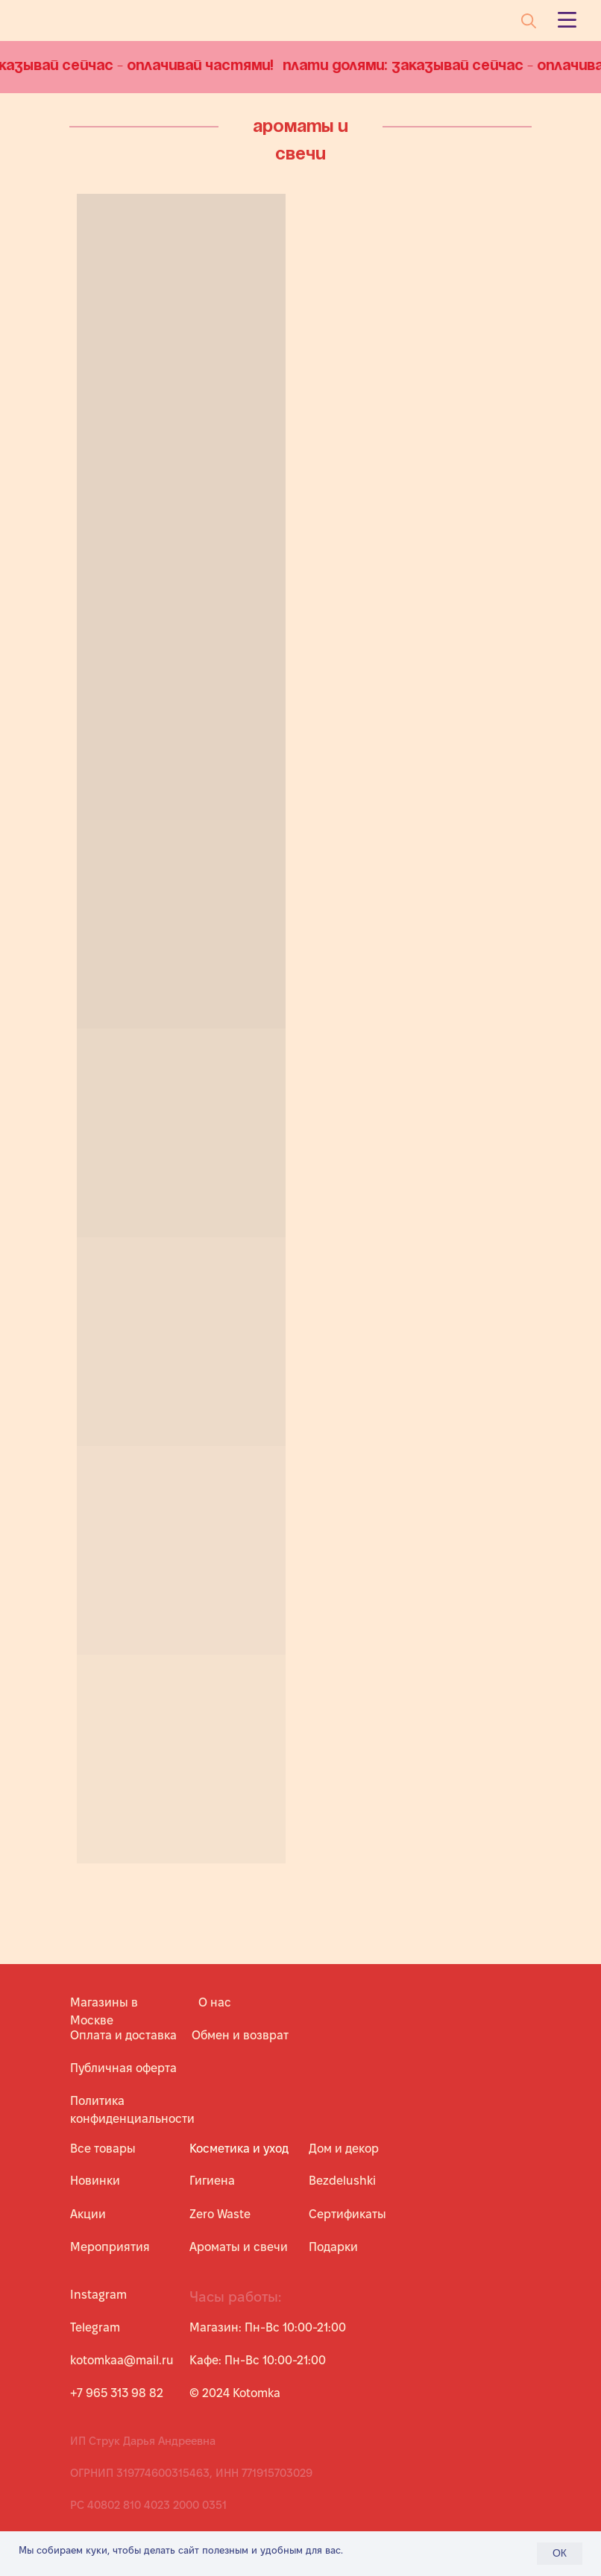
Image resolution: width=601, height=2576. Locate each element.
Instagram (98, 2294)
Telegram (95, 2327)
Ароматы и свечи (238, 2247)
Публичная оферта (123, 2068)
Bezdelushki (342, 2180)
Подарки (333, 2247)
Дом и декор (344, 2148)
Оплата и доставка (123, 2035)
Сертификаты (347, 2214)
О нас (214, 2002)
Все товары (103, 2148)
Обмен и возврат (240, 2035)
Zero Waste (220, 2214)
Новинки (95, 2180)
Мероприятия (110, 2247)
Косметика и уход (239, 2148)
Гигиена (212, 2180)
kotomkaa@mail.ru (122, 2360)
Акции (88, 2214)
